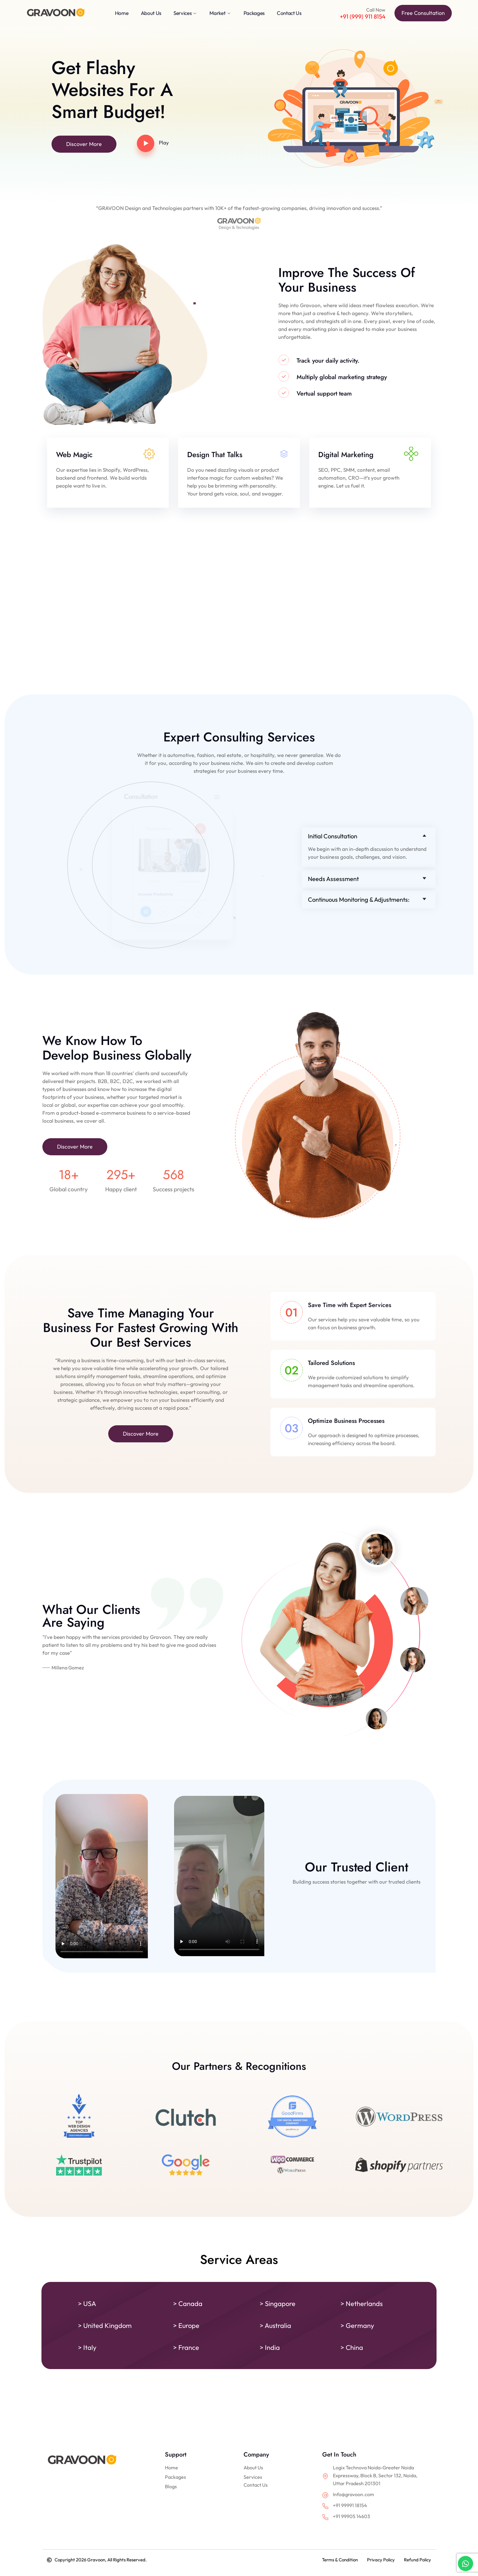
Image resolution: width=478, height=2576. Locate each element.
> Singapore (277, 2303)
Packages (175, 2477)
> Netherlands (362, 2303)
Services (253, 2477)
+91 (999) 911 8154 (362, 16)
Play (164, 142)
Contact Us (256, 2485)
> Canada (187, 2303)
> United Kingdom (105, 2325)
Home (171, 2467)
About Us (253, 2467)
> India (270, 2347)
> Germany (357, 2325)
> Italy (87, 2347)
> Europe (186, 2325)
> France (186, 2347)
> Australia (275, 2325)
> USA (87, 2303)
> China (352, 2347)
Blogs (171, 2486)
